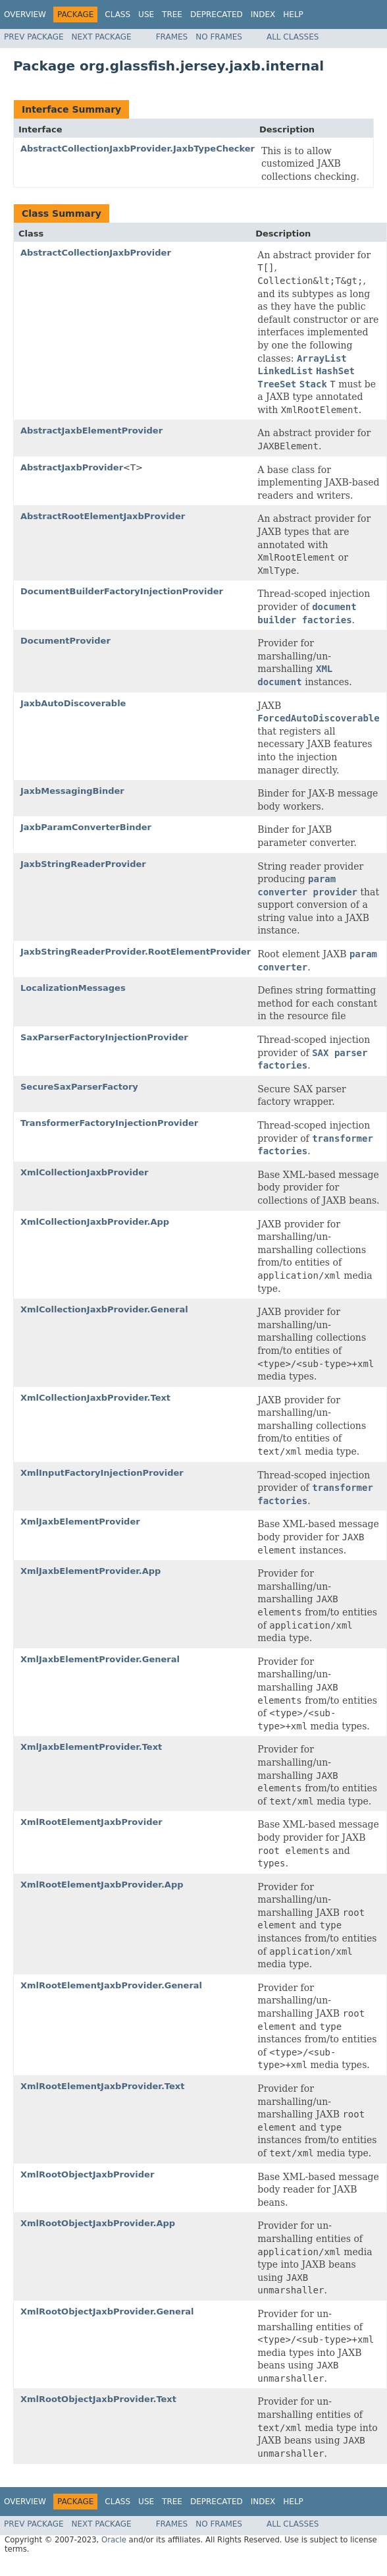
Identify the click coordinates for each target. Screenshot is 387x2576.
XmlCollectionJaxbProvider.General (104, 1309)
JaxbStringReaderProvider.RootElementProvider (135, 952)
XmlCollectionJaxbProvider (84, 1172)
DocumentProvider (65, 641)
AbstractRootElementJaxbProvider (102, 516)
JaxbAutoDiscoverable (73, 703)
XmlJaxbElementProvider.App (90, 1571)
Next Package (102, 37)
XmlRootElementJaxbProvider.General (111, 1985)
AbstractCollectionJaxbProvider (95, 253)
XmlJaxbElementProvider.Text (91, 1747)
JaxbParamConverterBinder (85, 827)
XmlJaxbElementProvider (80, 1521)
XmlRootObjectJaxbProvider (87, 2174)
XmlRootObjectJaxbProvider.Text (98, 2399)
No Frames (218, 37)
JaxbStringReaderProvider (83, 864)
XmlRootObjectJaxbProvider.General (107, 2311)
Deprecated (216, 14)
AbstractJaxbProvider (71, 467)
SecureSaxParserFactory (79, 1087)
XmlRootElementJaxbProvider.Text (102, 2086)
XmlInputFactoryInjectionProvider (102, 1473)
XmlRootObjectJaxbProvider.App (97, 2223)
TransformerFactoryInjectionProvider (109, 1123)
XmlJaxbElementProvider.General (100, 1659)
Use (146, 14)
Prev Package (34, 37)
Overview (25, 14)
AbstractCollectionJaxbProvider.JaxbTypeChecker (137, 149)
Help (293, 14)
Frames (172, 37)
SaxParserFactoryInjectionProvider (104, 1037)
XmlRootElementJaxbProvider (91, 1822)
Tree (172, 14)
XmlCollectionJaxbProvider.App (94, 1222)
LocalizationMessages (73, 988)
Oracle (113, 2539)
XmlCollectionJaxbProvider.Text (95, 1398)
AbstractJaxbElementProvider (91, 430)
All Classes (293, 37)
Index (263, 14)
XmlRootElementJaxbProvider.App (102, 1885)
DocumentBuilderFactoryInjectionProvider (121, 591)
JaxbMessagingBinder (72, 791)
